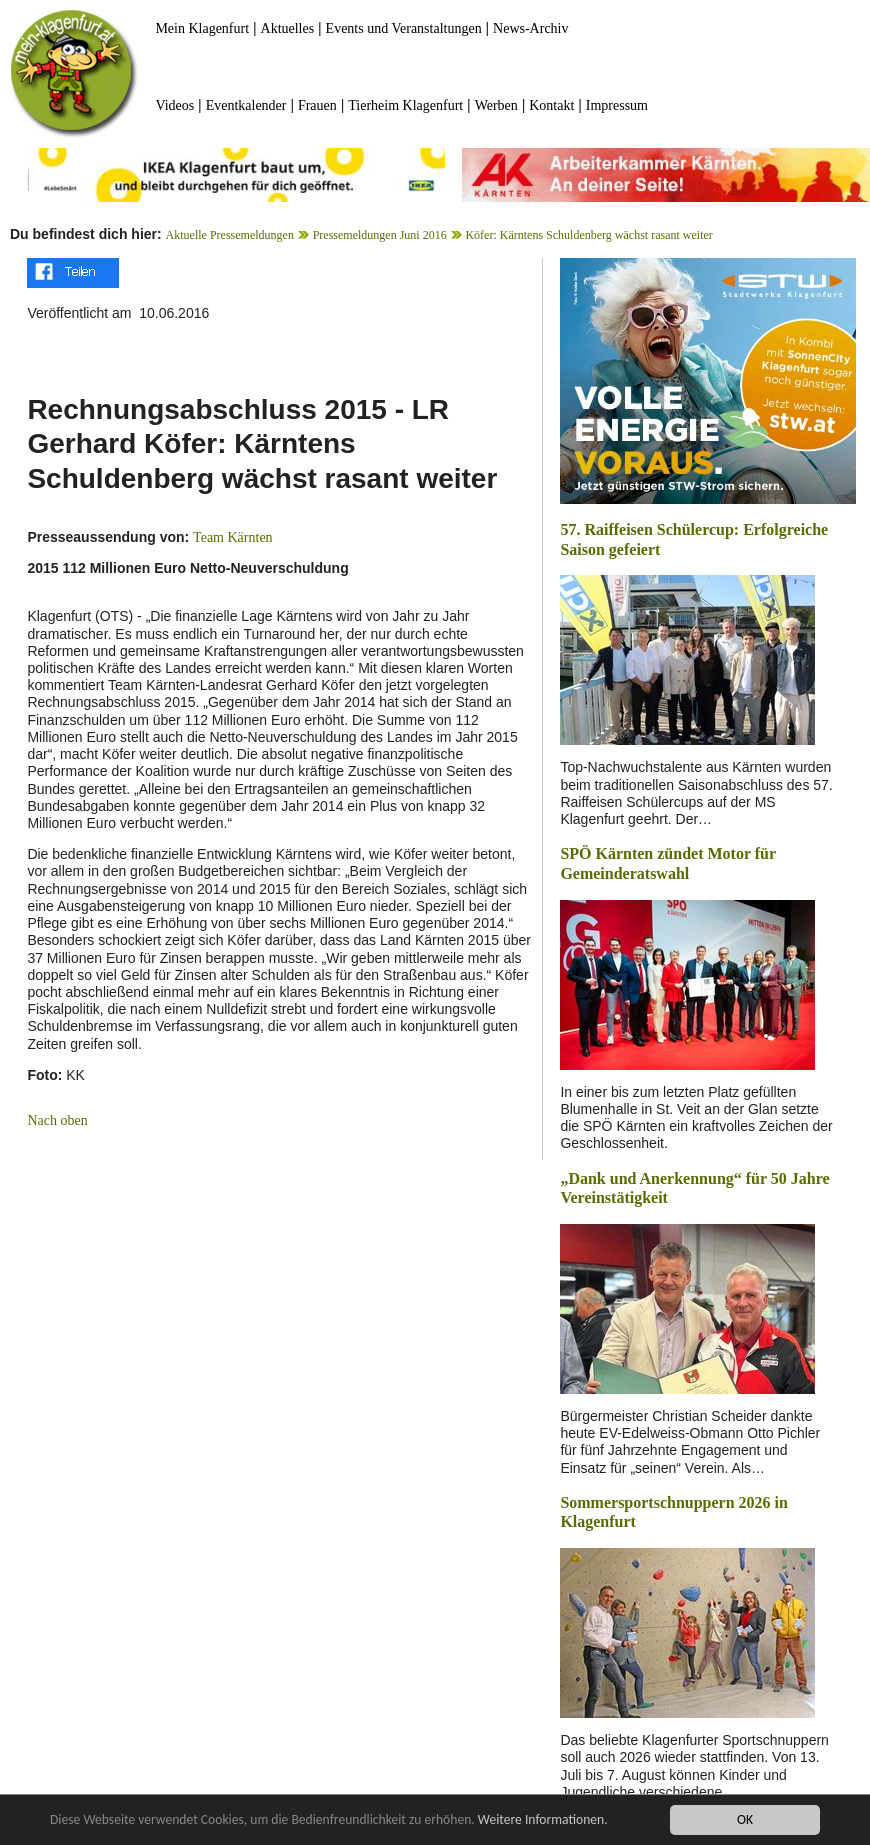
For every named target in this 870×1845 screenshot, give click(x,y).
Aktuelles (288, 28)
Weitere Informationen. (543, 1819)
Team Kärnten (232, 537)
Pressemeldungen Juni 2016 (380, 235)
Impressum (617, 105)
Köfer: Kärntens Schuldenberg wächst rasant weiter (588, 235)
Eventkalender (246, 105)
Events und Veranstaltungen (404, 28)
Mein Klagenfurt (202, 28)
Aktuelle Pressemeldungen (230, 235)
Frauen (317, 105)
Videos (174, 105)
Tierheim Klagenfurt (405, 105)
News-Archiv (530, 28)
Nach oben (57, 1120)
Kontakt (551, 105)
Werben (496, 105)
